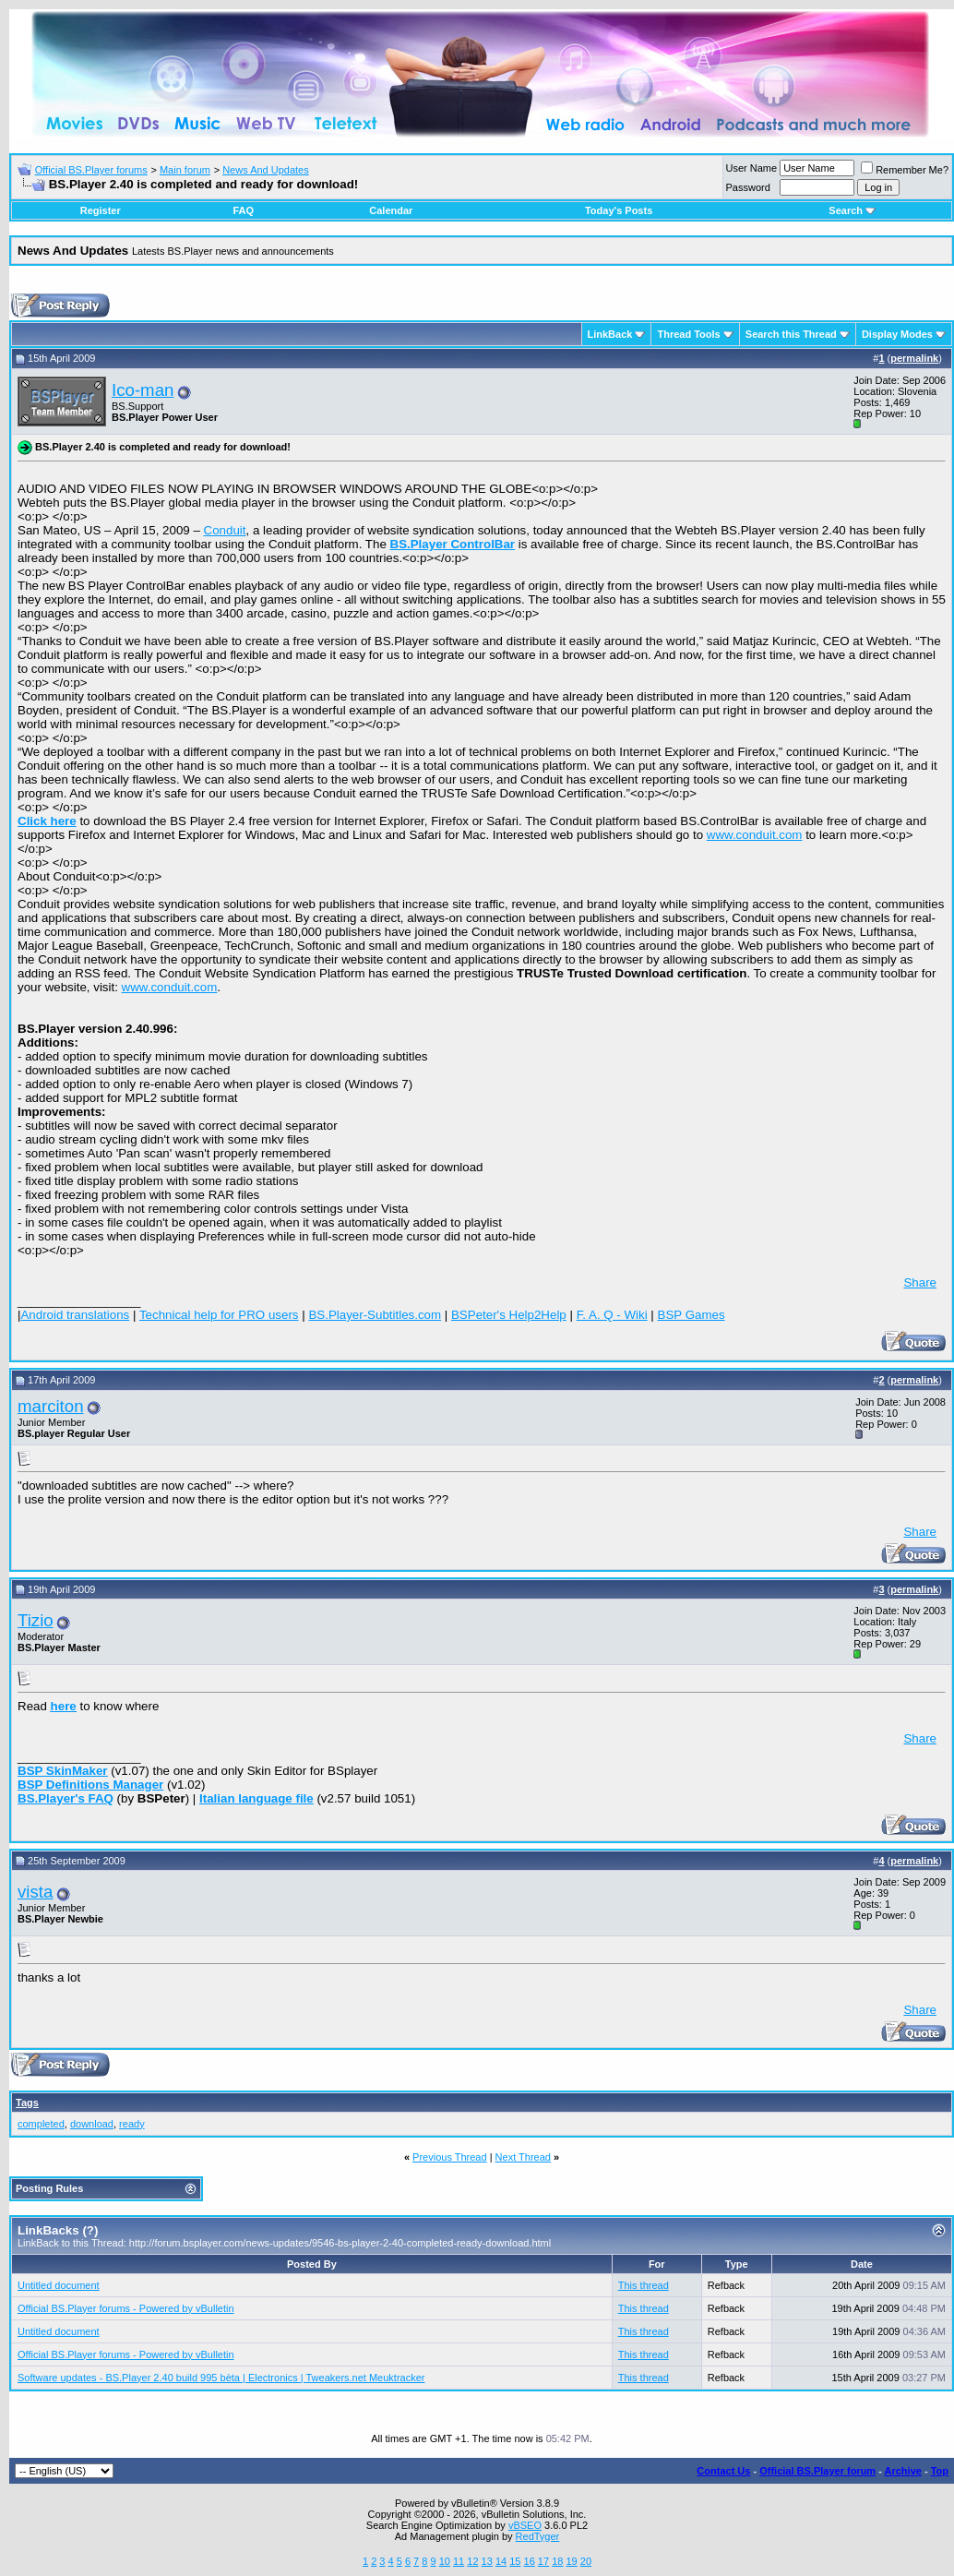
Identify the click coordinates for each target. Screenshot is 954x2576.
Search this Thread (791, 334)
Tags (27, 2102)
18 (557, 2561)
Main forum (185, 169)
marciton (51, 1406)
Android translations (74, 1315)
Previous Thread (449, 2157)
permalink (914, 358)
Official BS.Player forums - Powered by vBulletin (126, 2308)
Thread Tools (688, 334)
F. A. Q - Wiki (612, 1315)
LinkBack (610, 334)
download (91, 2123)
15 (514, 2561)
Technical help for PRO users (219, 1315)
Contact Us (723, 2470)
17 (543, 2561)
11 (458, 2561)
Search (852, 210)
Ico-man (142, 390)
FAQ (243, 210)
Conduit (225, 530)
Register (100, 210)
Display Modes (897, 334)
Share (919, 1282)
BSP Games (691, 1315)
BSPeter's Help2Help (508, 1315)
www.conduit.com (755, 835)
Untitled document (59, 2285)
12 (472, 2561)
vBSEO (525, 2525)
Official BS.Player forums (91, 169)
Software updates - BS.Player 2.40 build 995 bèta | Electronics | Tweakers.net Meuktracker (221, 2377)
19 (571, 2561)
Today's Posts (618, 210)
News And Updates (265, 169)
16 (529, 2561)
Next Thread (523, 2157)
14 (501, 2561)
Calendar (390, 210)
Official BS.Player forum (817, 2470)
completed (41, 2123)
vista (35, 1891)
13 (487, 2561)
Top (939, 2470)
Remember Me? (904, 169)
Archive (903, 2470)
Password (748, 187)
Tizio (36, 1620)
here (64, 1706)
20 (585, 2561)
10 (444, 2561)
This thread (643, 2285)
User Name (752, 168)
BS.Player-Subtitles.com (374, 1315)
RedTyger (538, 2536)
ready (132, 2123)
